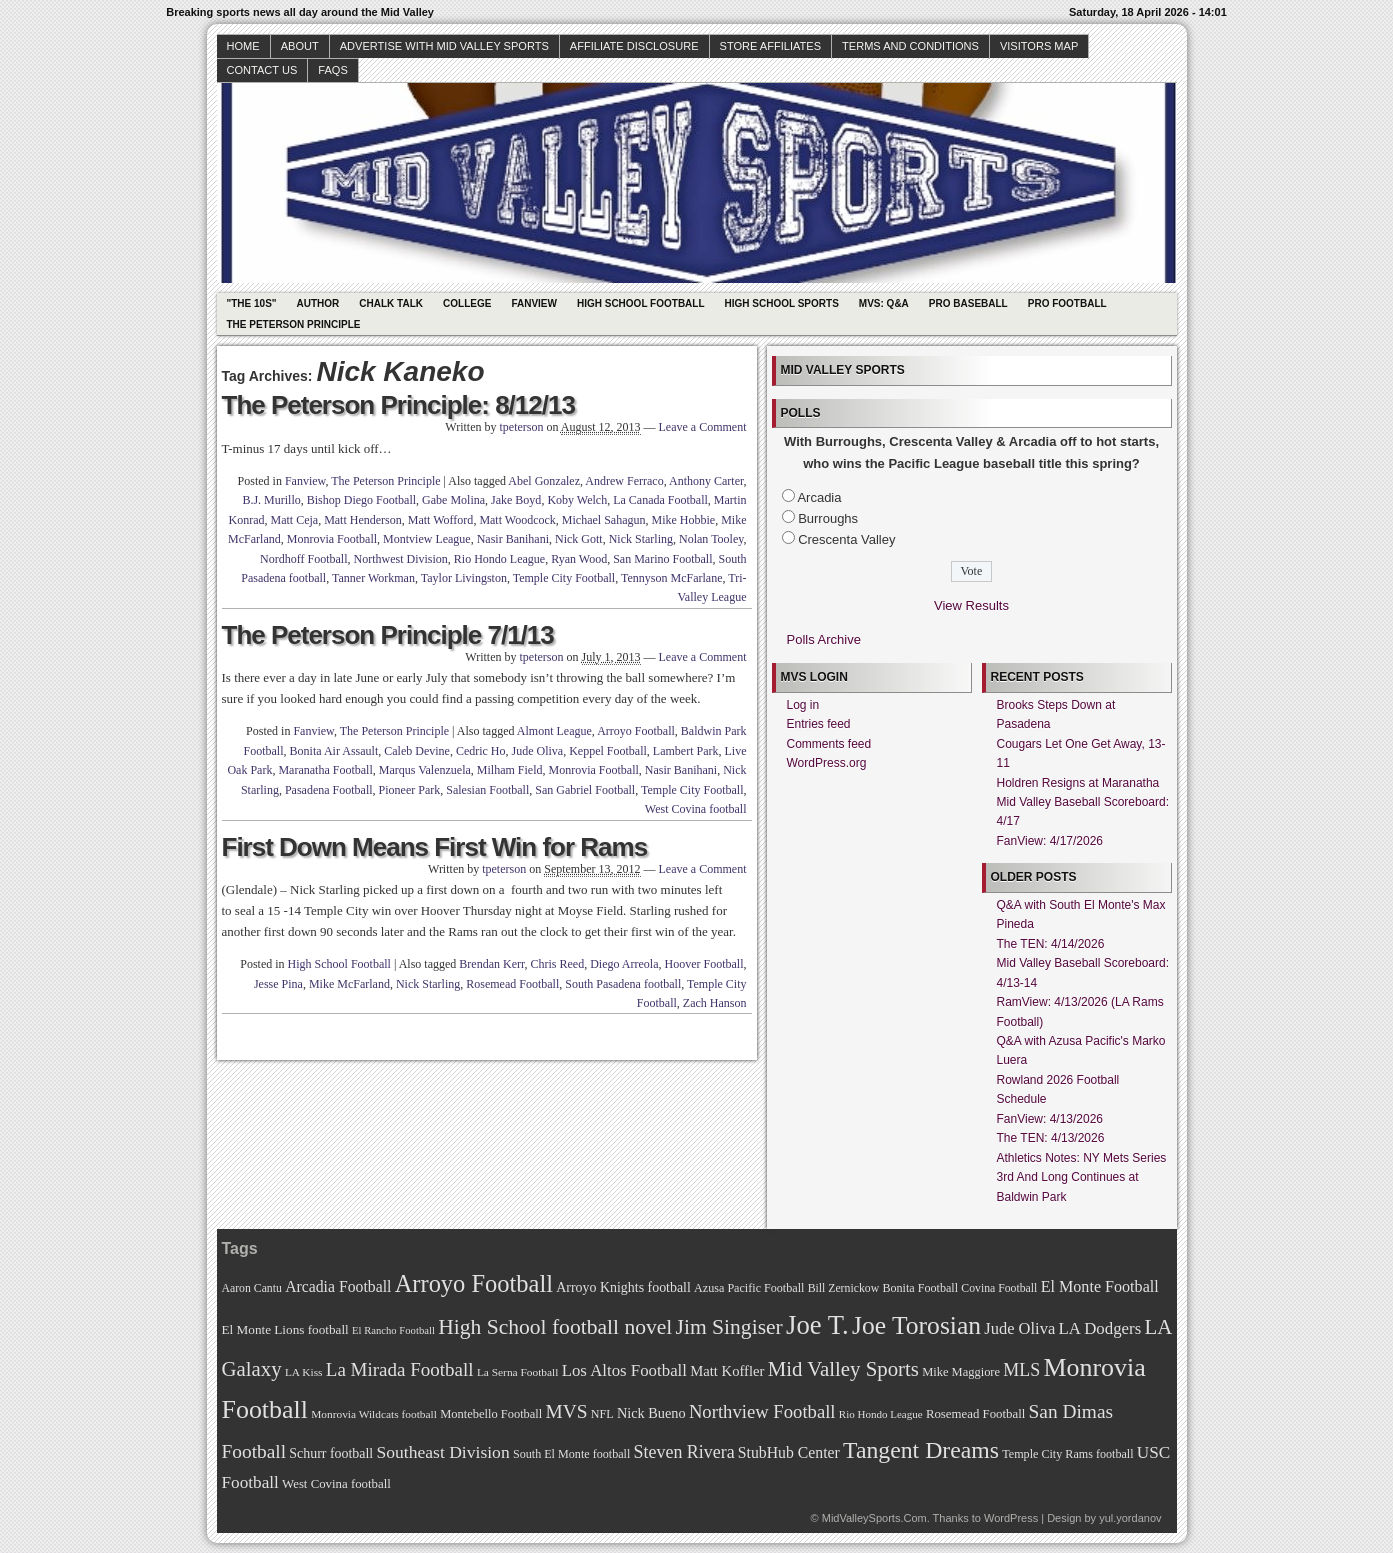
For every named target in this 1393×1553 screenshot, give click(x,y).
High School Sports (782, 303)
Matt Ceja (294, 520)
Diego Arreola (624, 964)
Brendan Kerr (491, 964)
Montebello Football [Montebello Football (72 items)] (491, 1414)
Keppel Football (608, 751)
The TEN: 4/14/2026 (1051, 944)
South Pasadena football (623, 984)
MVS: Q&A (884, 303)
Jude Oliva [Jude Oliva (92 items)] (1019, 1328)
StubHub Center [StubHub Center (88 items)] (789, 1452)
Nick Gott (579, 539)
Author (318, 303)
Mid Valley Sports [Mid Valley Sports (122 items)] (843, 1369)
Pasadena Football (329, 790)
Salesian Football (487, 790)
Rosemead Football (512, 984)
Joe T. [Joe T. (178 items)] (817, 1325)
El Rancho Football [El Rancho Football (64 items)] (393, 1330)
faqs (332, 70)
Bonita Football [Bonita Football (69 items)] (920, 1288)
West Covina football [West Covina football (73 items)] (336, 1484)
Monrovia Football (332, 539)
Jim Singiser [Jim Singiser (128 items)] (729, 1327)
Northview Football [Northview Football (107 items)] (762, 1411)
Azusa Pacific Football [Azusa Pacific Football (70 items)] (749, 1288)
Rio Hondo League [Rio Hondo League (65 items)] (881, 1414)
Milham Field (510, 770)
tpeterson (522, 427)
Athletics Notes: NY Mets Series (1082, 1158)
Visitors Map (1039, 46)
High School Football (641, 303)
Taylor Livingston (464, 578)
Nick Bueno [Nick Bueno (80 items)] (651, 1413)
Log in (803, 705)
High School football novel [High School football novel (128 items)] (555, 1327)
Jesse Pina (278, 984)
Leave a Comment (703, 427)
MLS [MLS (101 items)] (1021, 1370)
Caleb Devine (417, 751)
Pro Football (1067, 303)
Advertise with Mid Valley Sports (444, 46)
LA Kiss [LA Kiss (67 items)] (304, 1372)
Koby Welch (577, 500)
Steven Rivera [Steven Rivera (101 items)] (684, 1452)
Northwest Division (401, 559)
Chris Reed (558, 964)
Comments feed (829, 744)
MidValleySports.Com (874, 1518)
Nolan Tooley (711, 539)
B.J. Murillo (271, 500)
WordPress (1011, 1518)
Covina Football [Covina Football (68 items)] (999, 1288)
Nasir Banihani (513, 539)
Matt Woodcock (517, 520)
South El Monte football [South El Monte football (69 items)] (571, 1454)
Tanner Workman (373, 578)
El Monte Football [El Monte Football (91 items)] (1100, 1286)
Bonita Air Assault (334, 751)
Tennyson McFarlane (671, 578)
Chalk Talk (391, 303)
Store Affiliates (771, 46)
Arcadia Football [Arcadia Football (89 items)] (338, 1286)
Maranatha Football (325, 770)
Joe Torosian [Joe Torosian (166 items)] (916, 1325)
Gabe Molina (453, 500)
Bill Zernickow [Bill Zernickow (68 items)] (843, 1288)
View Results (971, 605)
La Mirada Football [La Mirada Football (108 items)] (400, 1369)
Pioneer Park (410, 790)
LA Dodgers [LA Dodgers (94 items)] (1099, 1328)
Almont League (554, 731)
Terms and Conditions (910, 46)
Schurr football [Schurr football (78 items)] (331, 1453)
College (467, 303)
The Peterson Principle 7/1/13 (388, 635)
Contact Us (262, 70)
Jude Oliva (538, 751)
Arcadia (819, 497)
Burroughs (828, 518)
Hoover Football (704, 964)
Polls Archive (824, 639)
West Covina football (696, 809)
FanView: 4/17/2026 (1050, 841)
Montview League (427, 539)
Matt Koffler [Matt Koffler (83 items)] (727, 1371)
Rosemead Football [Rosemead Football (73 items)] (975, 1414)
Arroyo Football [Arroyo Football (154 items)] (474, 1283)
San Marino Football (662, 559)
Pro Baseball (968, 303)
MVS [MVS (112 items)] (567, 1411)
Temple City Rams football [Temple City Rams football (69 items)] (1067, 1454)
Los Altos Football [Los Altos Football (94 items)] (624, 1370)
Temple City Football (564, 578)
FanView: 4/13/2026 (1050, 1119)
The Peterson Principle (294, 324)
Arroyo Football (636, 731)
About (300, 46)
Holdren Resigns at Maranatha (1078, 783)
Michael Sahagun (604, 520)
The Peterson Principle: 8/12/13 (398, 405)
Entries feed (819, 724)
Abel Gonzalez (544, 481)
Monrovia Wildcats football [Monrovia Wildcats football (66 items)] (374, 1414)
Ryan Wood (579, 559)
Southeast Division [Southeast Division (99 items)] (443, 1452)
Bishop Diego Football (361, 500)
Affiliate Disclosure (634, 46)
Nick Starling (641, 539)
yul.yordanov (1130, 1518)
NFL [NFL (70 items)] (602, 1414)
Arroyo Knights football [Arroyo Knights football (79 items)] (623, 1287)
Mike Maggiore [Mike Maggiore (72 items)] (961, 1372)
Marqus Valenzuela (425, 770)
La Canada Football (660, 500)
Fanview (534, 303)
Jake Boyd (516, 500)
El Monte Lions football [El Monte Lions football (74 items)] (285, 1329)
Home (243, 46)
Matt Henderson (363, 520)
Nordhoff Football (303, 559)
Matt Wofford (441, 520)
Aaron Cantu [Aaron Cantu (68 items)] (252, 1288)
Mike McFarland (349, 984)
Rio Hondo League (499, 559)
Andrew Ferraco (624, 481)
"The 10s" (252, 303)
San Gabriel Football (585, 790)
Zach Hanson (715, 1003)
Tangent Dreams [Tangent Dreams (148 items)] (921, 1450)
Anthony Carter (706, 481)
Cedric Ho (481, 751)
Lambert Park (686, 751)
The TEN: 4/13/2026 (1051, 1138)
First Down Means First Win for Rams (435, 847)
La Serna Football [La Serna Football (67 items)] (518, 1372)
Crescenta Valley (846, 539)
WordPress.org (827, 763)
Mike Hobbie (684, 520)
